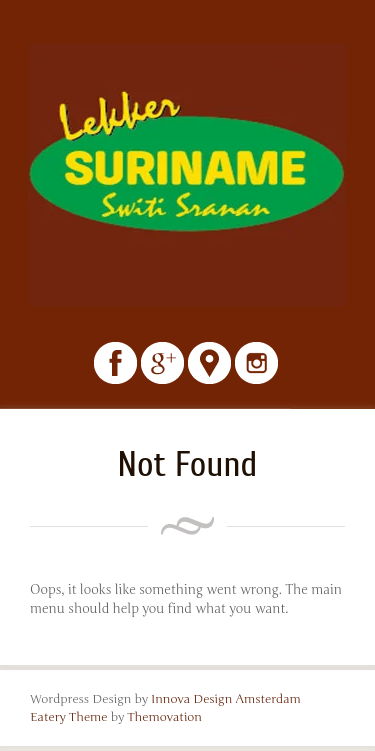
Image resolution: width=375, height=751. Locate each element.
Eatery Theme (69, 717)
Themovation (164, 717)
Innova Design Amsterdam (226, 699)
